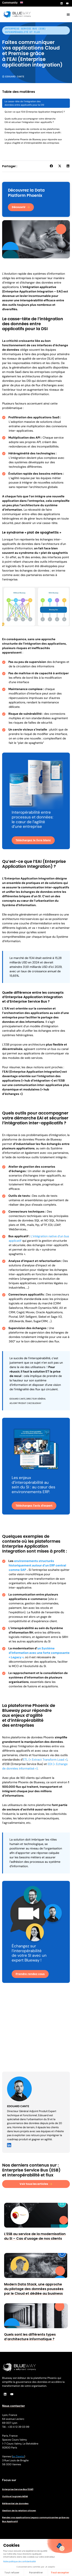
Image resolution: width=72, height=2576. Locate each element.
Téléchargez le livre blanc (33, 840)
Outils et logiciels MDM (15, 2496)
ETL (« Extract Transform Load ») (45, 1760)
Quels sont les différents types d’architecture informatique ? (30, 2336)
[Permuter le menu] (68, 14)
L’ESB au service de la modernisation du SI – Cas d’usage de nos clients (35, 2236)
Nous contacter (13, 2406)
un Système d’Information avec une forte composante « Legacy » (39, 1652)
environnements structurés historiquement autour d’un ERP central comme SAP (37, 1565)
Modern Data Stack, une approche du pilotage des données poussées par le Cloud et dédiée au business (33, 2289)
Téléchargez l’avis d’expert (34, 1505)
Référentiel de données (15, 2503)
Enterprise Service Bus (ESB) (25, 28)
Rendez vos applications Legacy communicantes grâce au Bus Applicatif (35, 2519)
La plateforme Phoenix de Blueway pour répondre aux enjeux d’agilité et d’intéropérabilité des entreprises (33, 141)
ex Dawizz (18, 2456)
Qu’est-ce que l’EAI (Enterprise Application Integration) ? (35, 111)
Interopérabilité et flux (22, 32)
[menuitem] (21, 2)
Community (10, 2)
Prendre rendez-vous (30, 1973)
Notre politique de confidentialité (19, 2561)
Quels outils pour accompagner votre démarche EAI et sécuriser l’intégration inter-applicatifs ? (30, 120)
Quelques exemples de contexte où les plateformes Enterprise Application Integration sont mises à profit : (33, 131)
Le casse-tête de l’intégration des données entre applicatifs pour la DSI (24, 103)
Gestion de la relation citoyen (19, 2510)
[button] (51, 166)
